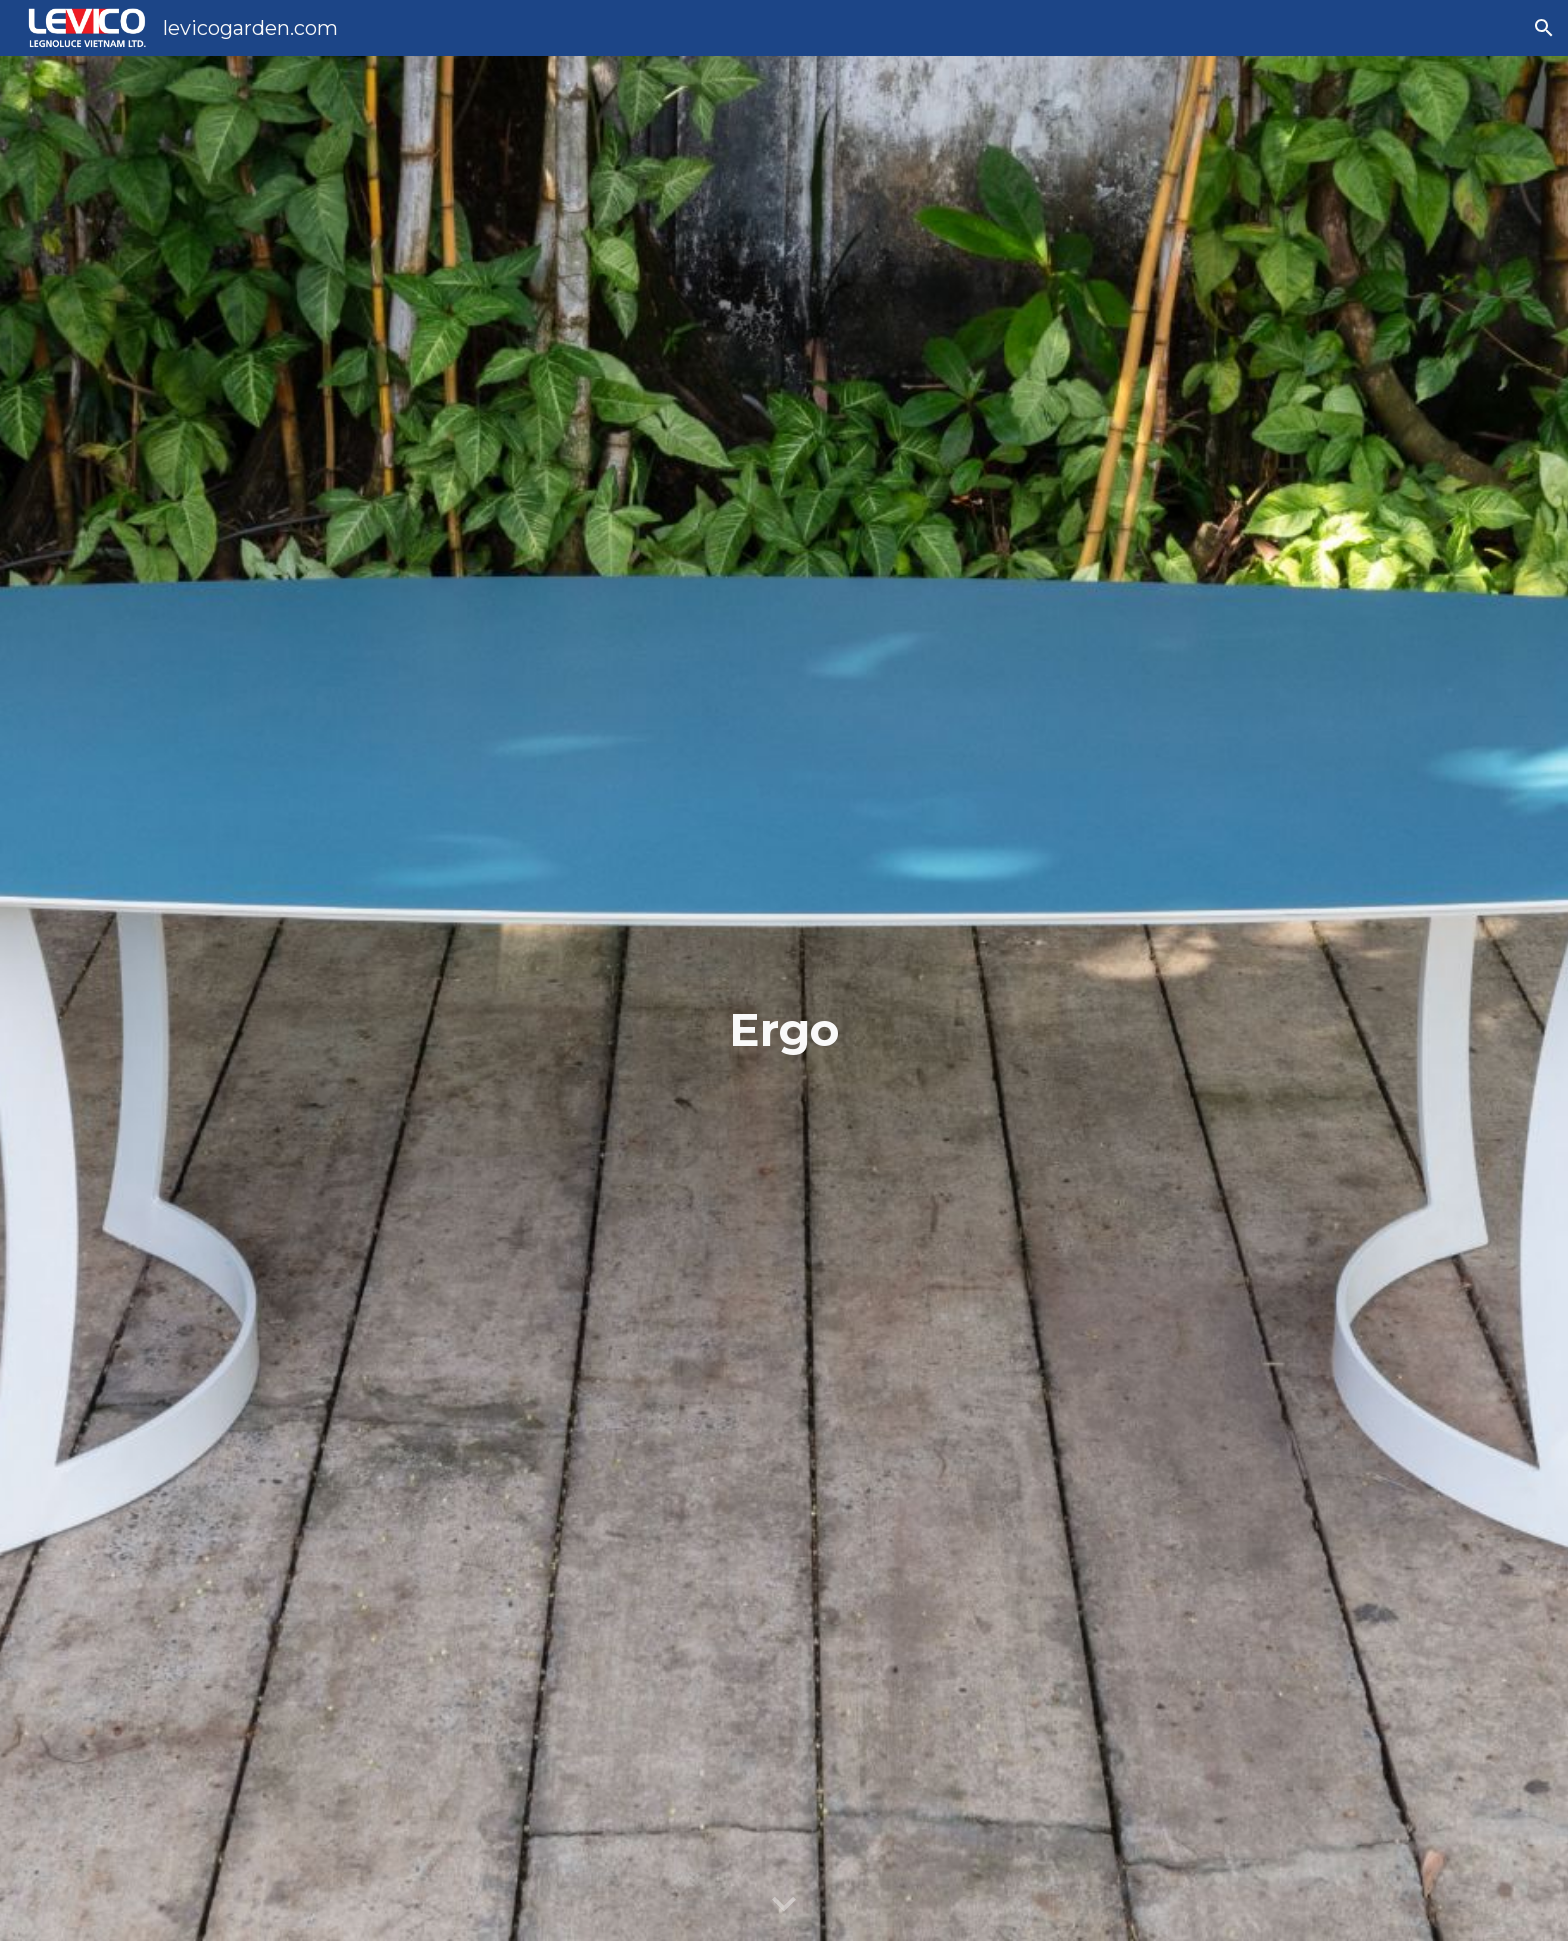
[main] (784, 999)
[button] (1544, 28)
